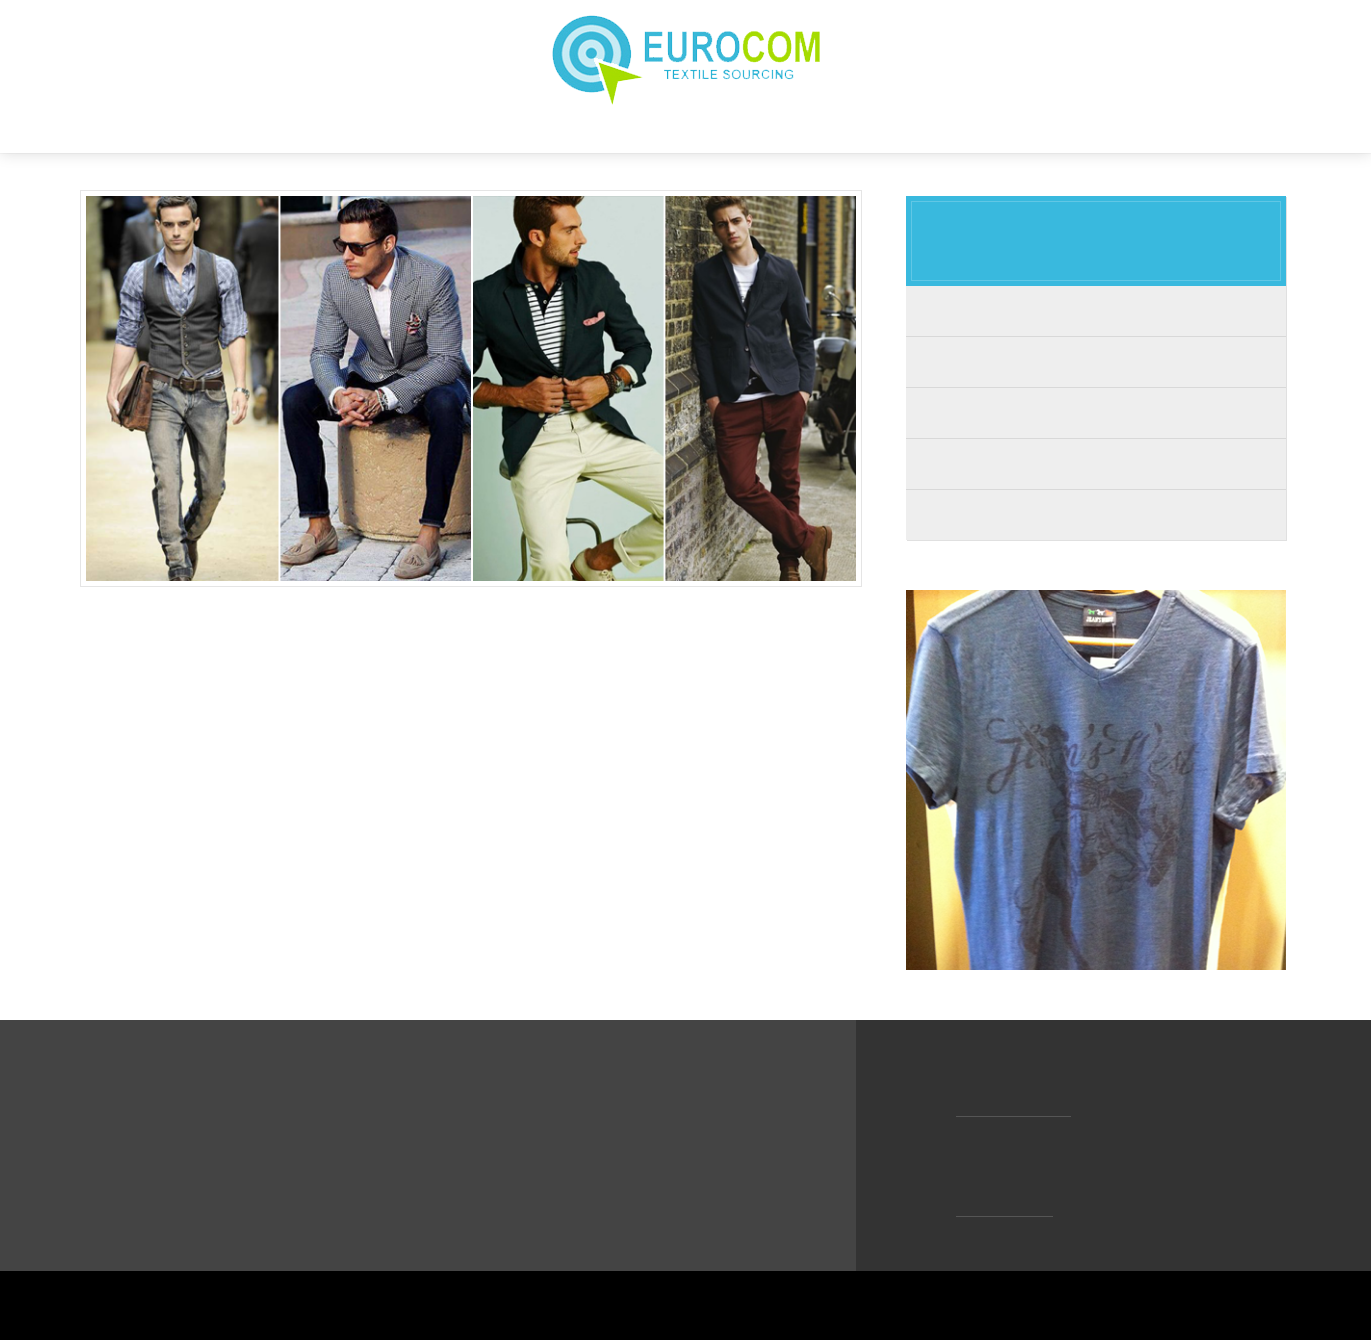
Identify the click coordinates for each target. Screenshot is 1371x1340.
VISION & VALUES (601, 129)
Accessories (1096, 514)
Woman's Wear (1096, 361)
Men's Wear (1096, 310)
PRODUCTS (847, 129)
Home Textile (1095, 463)
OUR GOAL (735, 129)
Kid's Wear (1096, 412)
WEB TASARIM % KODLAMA (1205, 1305)
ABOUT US (466, 129)
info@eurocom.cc (1016, 1107)
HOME (374, 129)
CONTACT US (971, 129)
